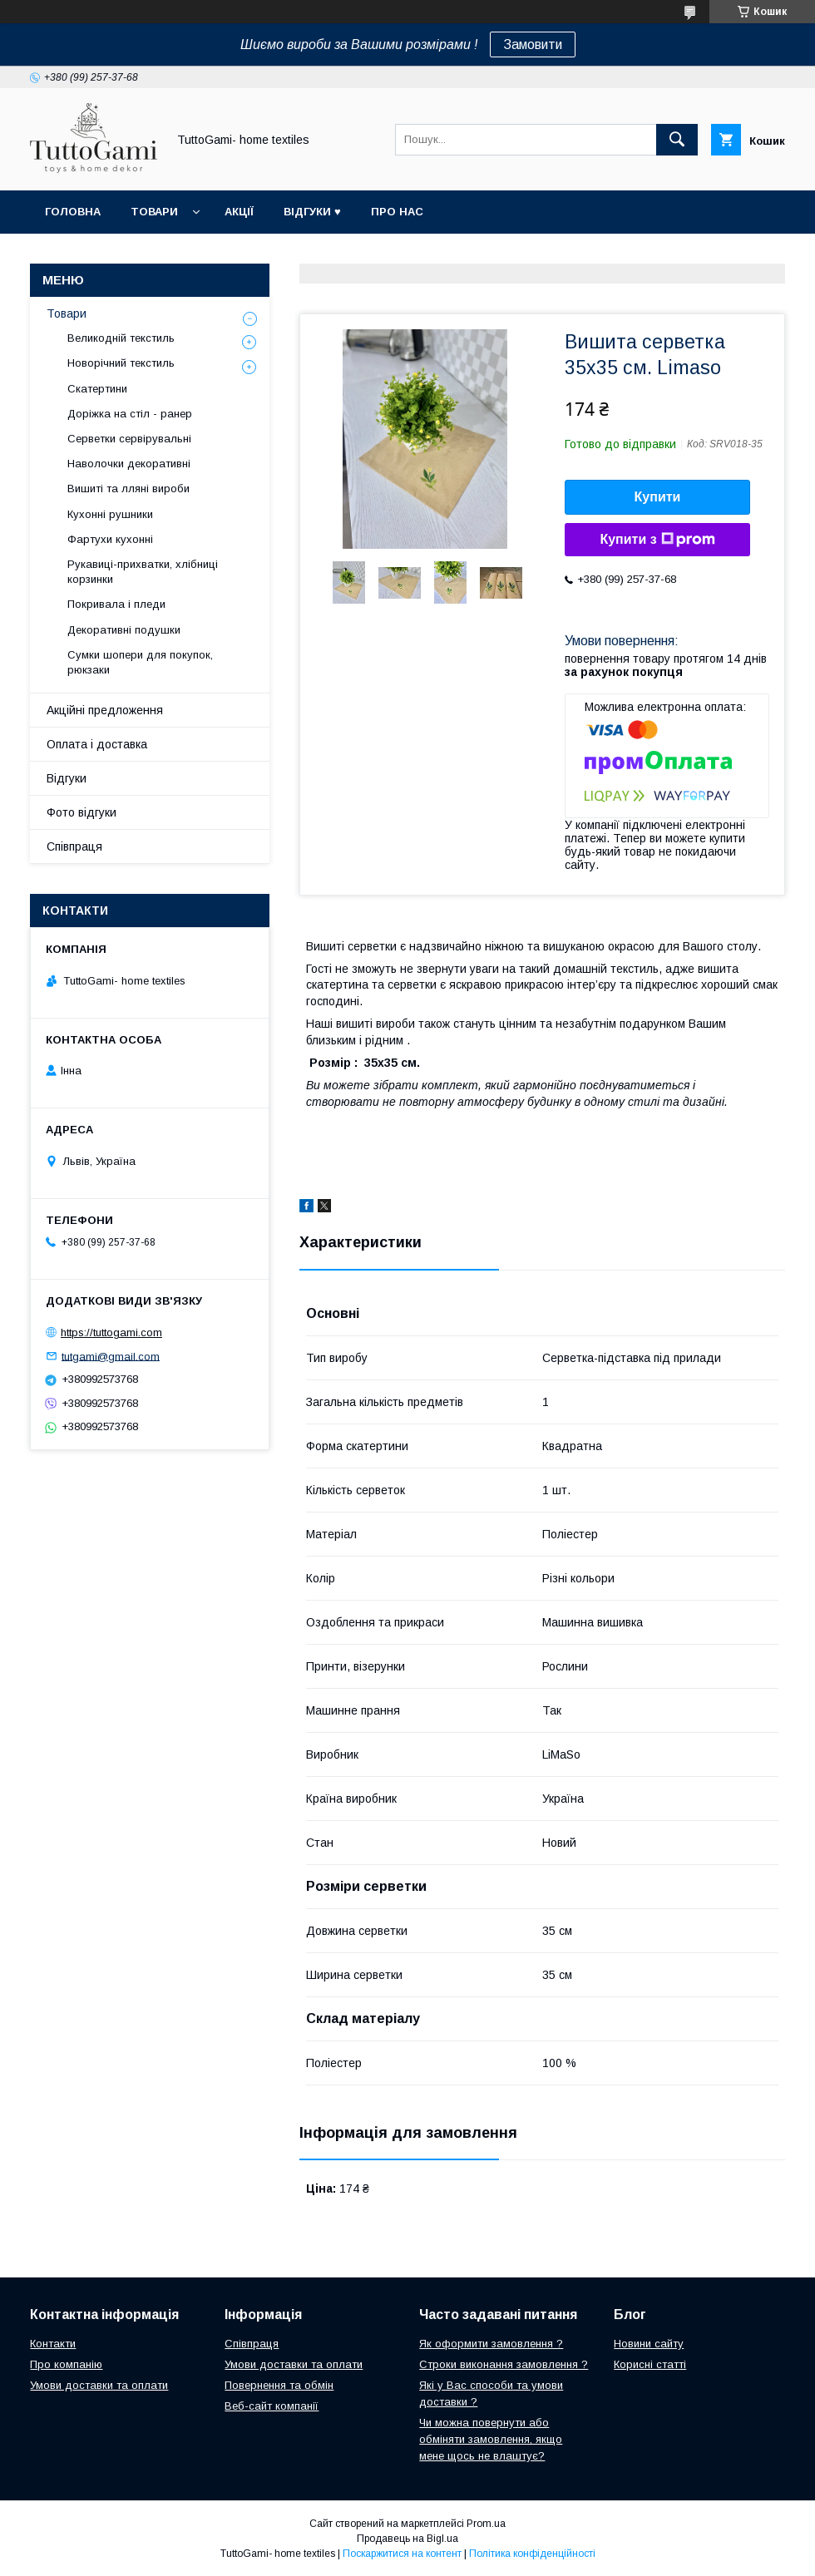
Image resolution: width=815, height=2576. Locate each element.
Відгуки (66, 778)
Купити (658, 497)
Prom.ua (486, 2523)
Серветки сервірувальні (129, 438)
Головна (73, 211)
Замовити (532, 44)
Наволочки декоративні (128, 463)
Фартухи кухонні (110, 539)
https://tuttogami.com (111, 1332)
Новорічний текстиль (121, 363)
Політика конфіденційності (532, 2553)
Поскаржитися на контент (402, 2553)
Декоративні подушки (123, 630)
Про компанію (66, 2364)
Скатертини (97, 388)
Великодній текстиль (121, 338)
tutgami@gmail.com (111, 1356)
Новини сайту (649, 2343)
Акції (239, 211)
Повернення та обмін (279, 2385)
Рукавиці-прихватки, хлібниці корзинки (142, 571)
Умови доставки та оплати (99, 2385)
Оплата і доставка (97, 744)
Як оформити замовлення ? (491, 2343)
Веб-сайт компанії (272, 2406)
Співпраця (74, 846)
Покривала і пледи (116, 604)
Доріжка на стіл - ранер (129, 413)
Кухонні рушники (110, 514)
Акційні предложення (105, 710)
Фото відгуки (81, 812)
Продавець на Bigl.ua (407, 2538)
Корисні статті (650, 2364)
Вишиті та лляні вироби (128, 488)
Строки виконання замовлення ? (503, 2364)
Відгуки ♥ (312, 211)
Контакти (53, 2343)
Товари (154, 211)
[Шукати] (677, 139)
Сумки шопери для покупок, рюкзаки (140, 662)
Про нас (397, 211)
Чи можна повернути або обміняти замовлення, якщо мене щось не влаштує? (490, 2439)
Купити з (657, 539)
